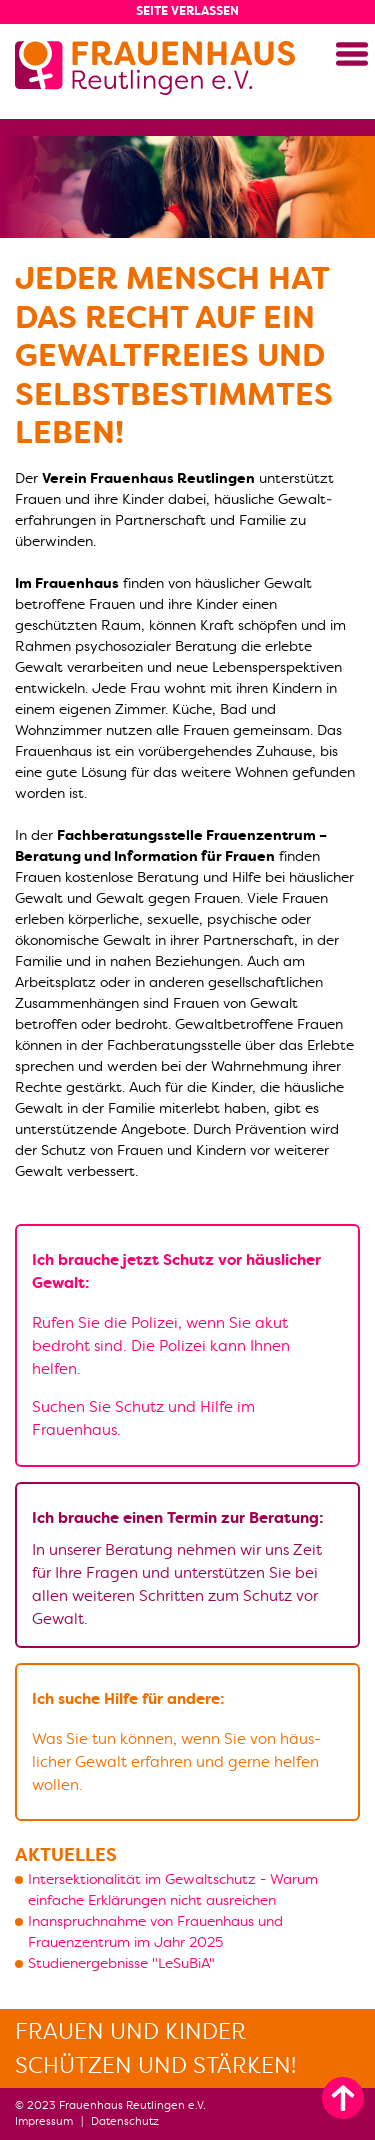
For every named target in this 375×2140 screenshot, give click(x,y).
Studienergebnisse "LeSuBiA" (121, 1963)
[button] (352, 54)
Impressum (44, 2121)
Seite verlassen (187, 11)
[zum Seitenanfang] (343, 2098)
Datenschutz (125, 2121)
